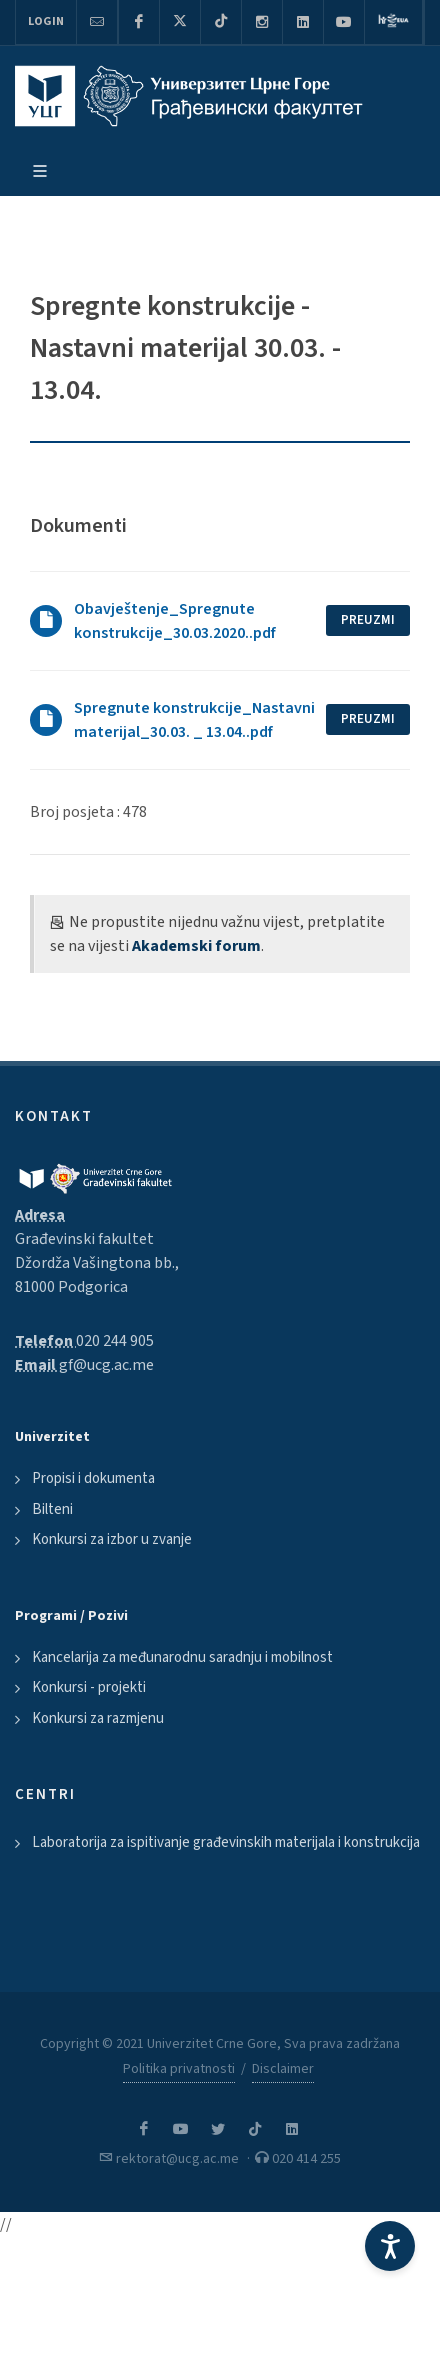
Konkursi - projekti (89, 1687)
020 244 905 (115, 1341)
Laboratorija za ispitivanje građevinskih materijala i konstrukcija (226, 1842)
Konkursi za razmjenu (98, 1718)
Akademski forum (196, 946)
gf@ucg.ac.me (106, 1365)
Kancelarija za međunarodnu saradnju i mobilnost (182, 1657)
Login (46, 21)
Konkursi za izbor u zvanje (112, 1539)
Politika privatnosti (179, 2069)
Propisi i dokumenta (93, 1478)
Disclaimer (283, 2069)
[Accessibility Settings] (390, 2246)
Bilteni (52, 1509)
